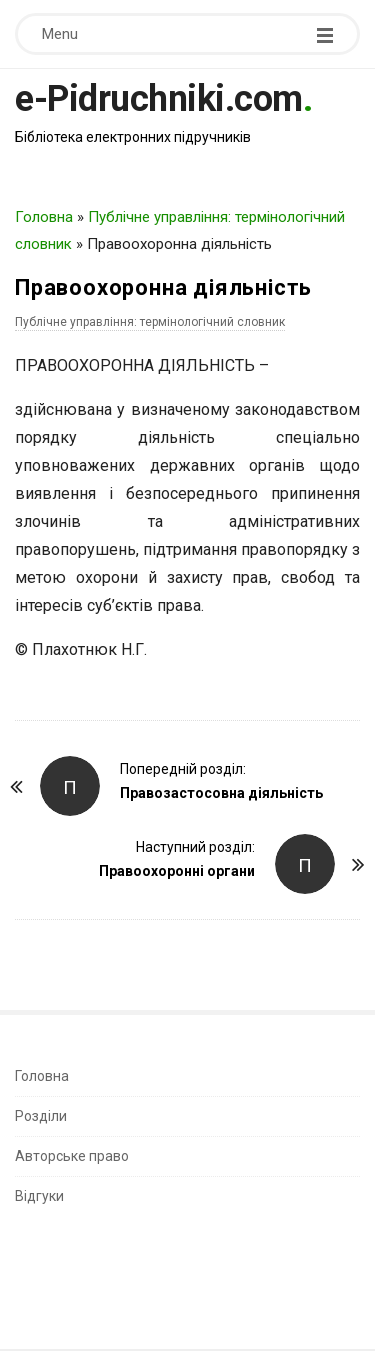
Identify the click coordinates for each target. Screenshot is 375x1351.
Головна (44, 217)
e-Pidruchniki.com (159, 99)
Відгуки (39, 1196)
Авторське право (72, 1156)
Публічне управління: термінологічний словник (150, 322)
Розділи (41, 1116)
